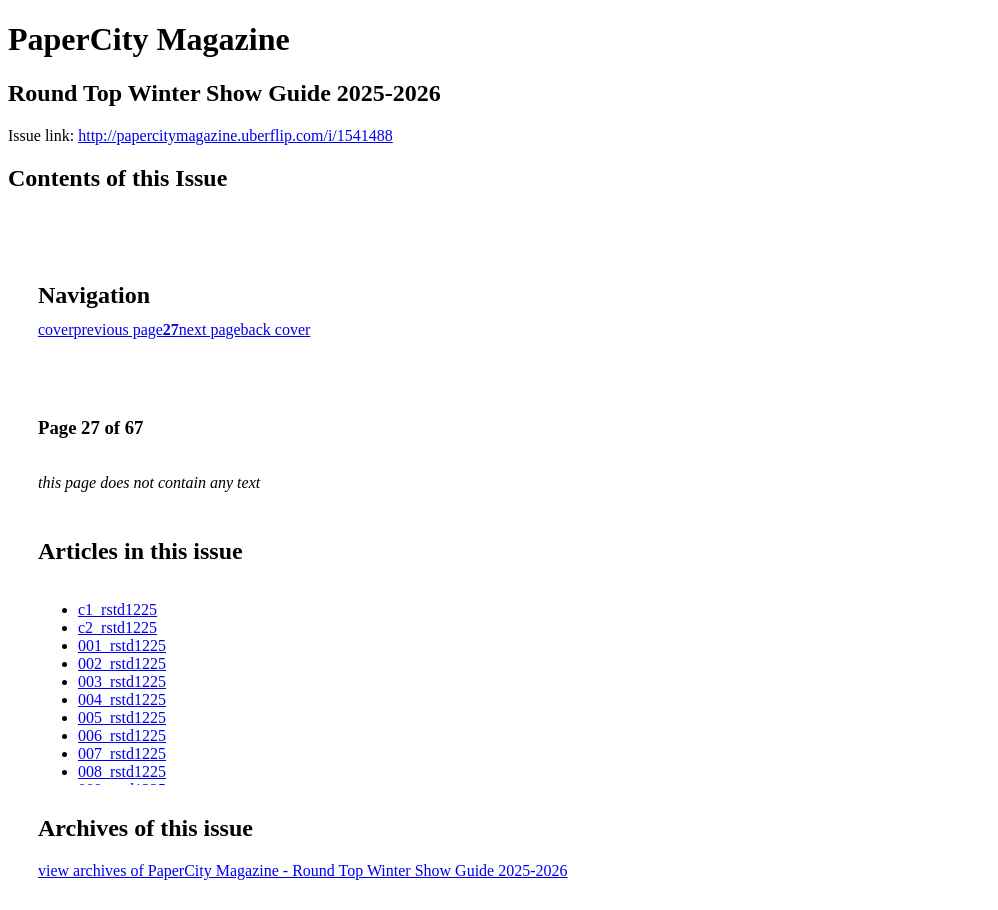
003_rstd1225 (122, 681)
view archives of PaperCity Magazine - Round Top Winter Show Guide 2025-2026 (303, 870)
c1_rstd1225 (117, 609)
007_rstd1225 (122, 753)
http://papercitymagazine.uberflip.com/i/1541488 (235, 135)
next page (210, 329)
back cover (276, 329)
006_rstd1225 (122, 735)
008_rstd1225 (122, 771)
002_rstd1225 (122, 663)
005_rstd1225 (122, 717)
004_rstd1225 (122, 699)
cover (56, 329)
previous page (118, 329)
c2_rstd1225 (117, 627)
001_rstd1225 (122, 645)
